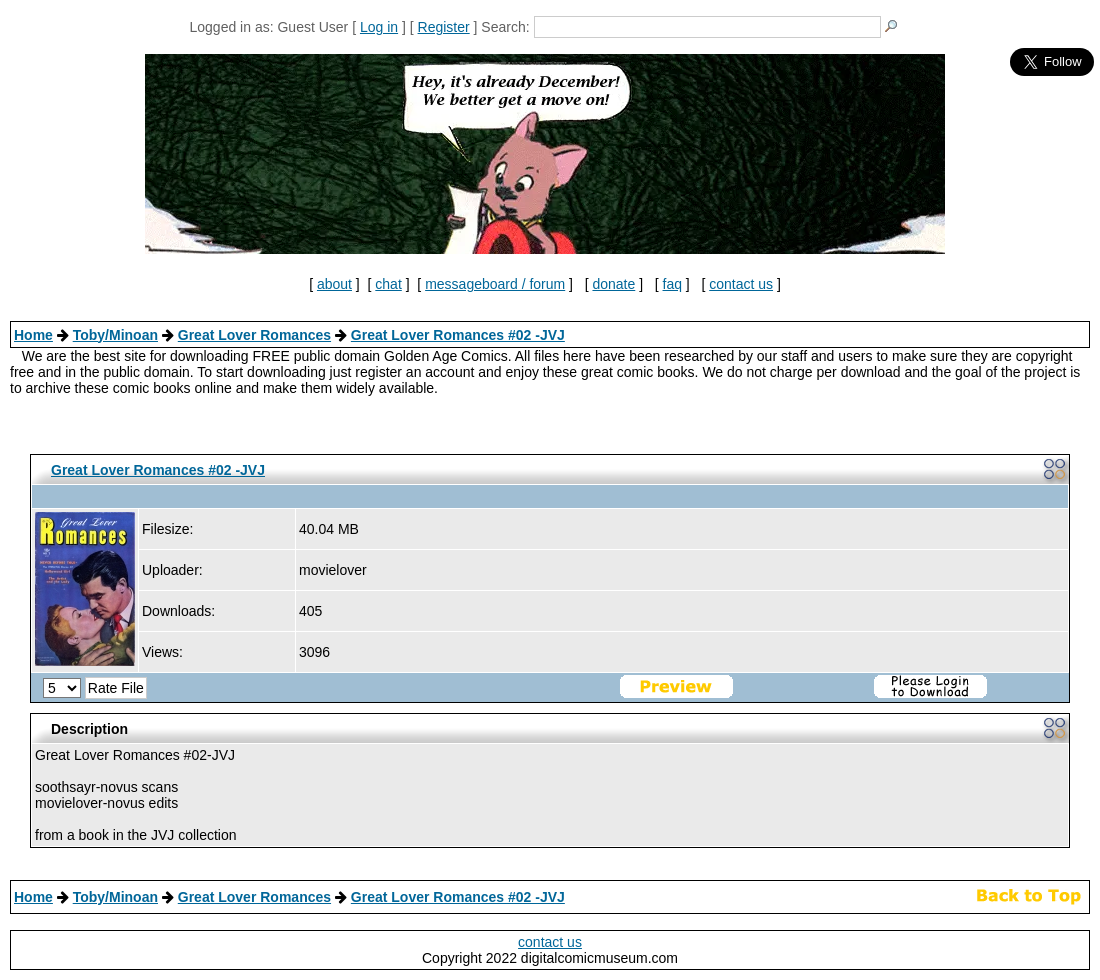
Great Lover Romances (254, 335)
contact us (741, 284)
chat (388, 284)
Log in (379, 27)
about (334, 284)
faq (672, 284)
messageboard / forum (495, 284)
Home (33, 335)
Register (444, 27)
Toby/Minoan (115, 335)
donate (613, 284)
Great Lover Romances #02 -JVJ (458, 335)
